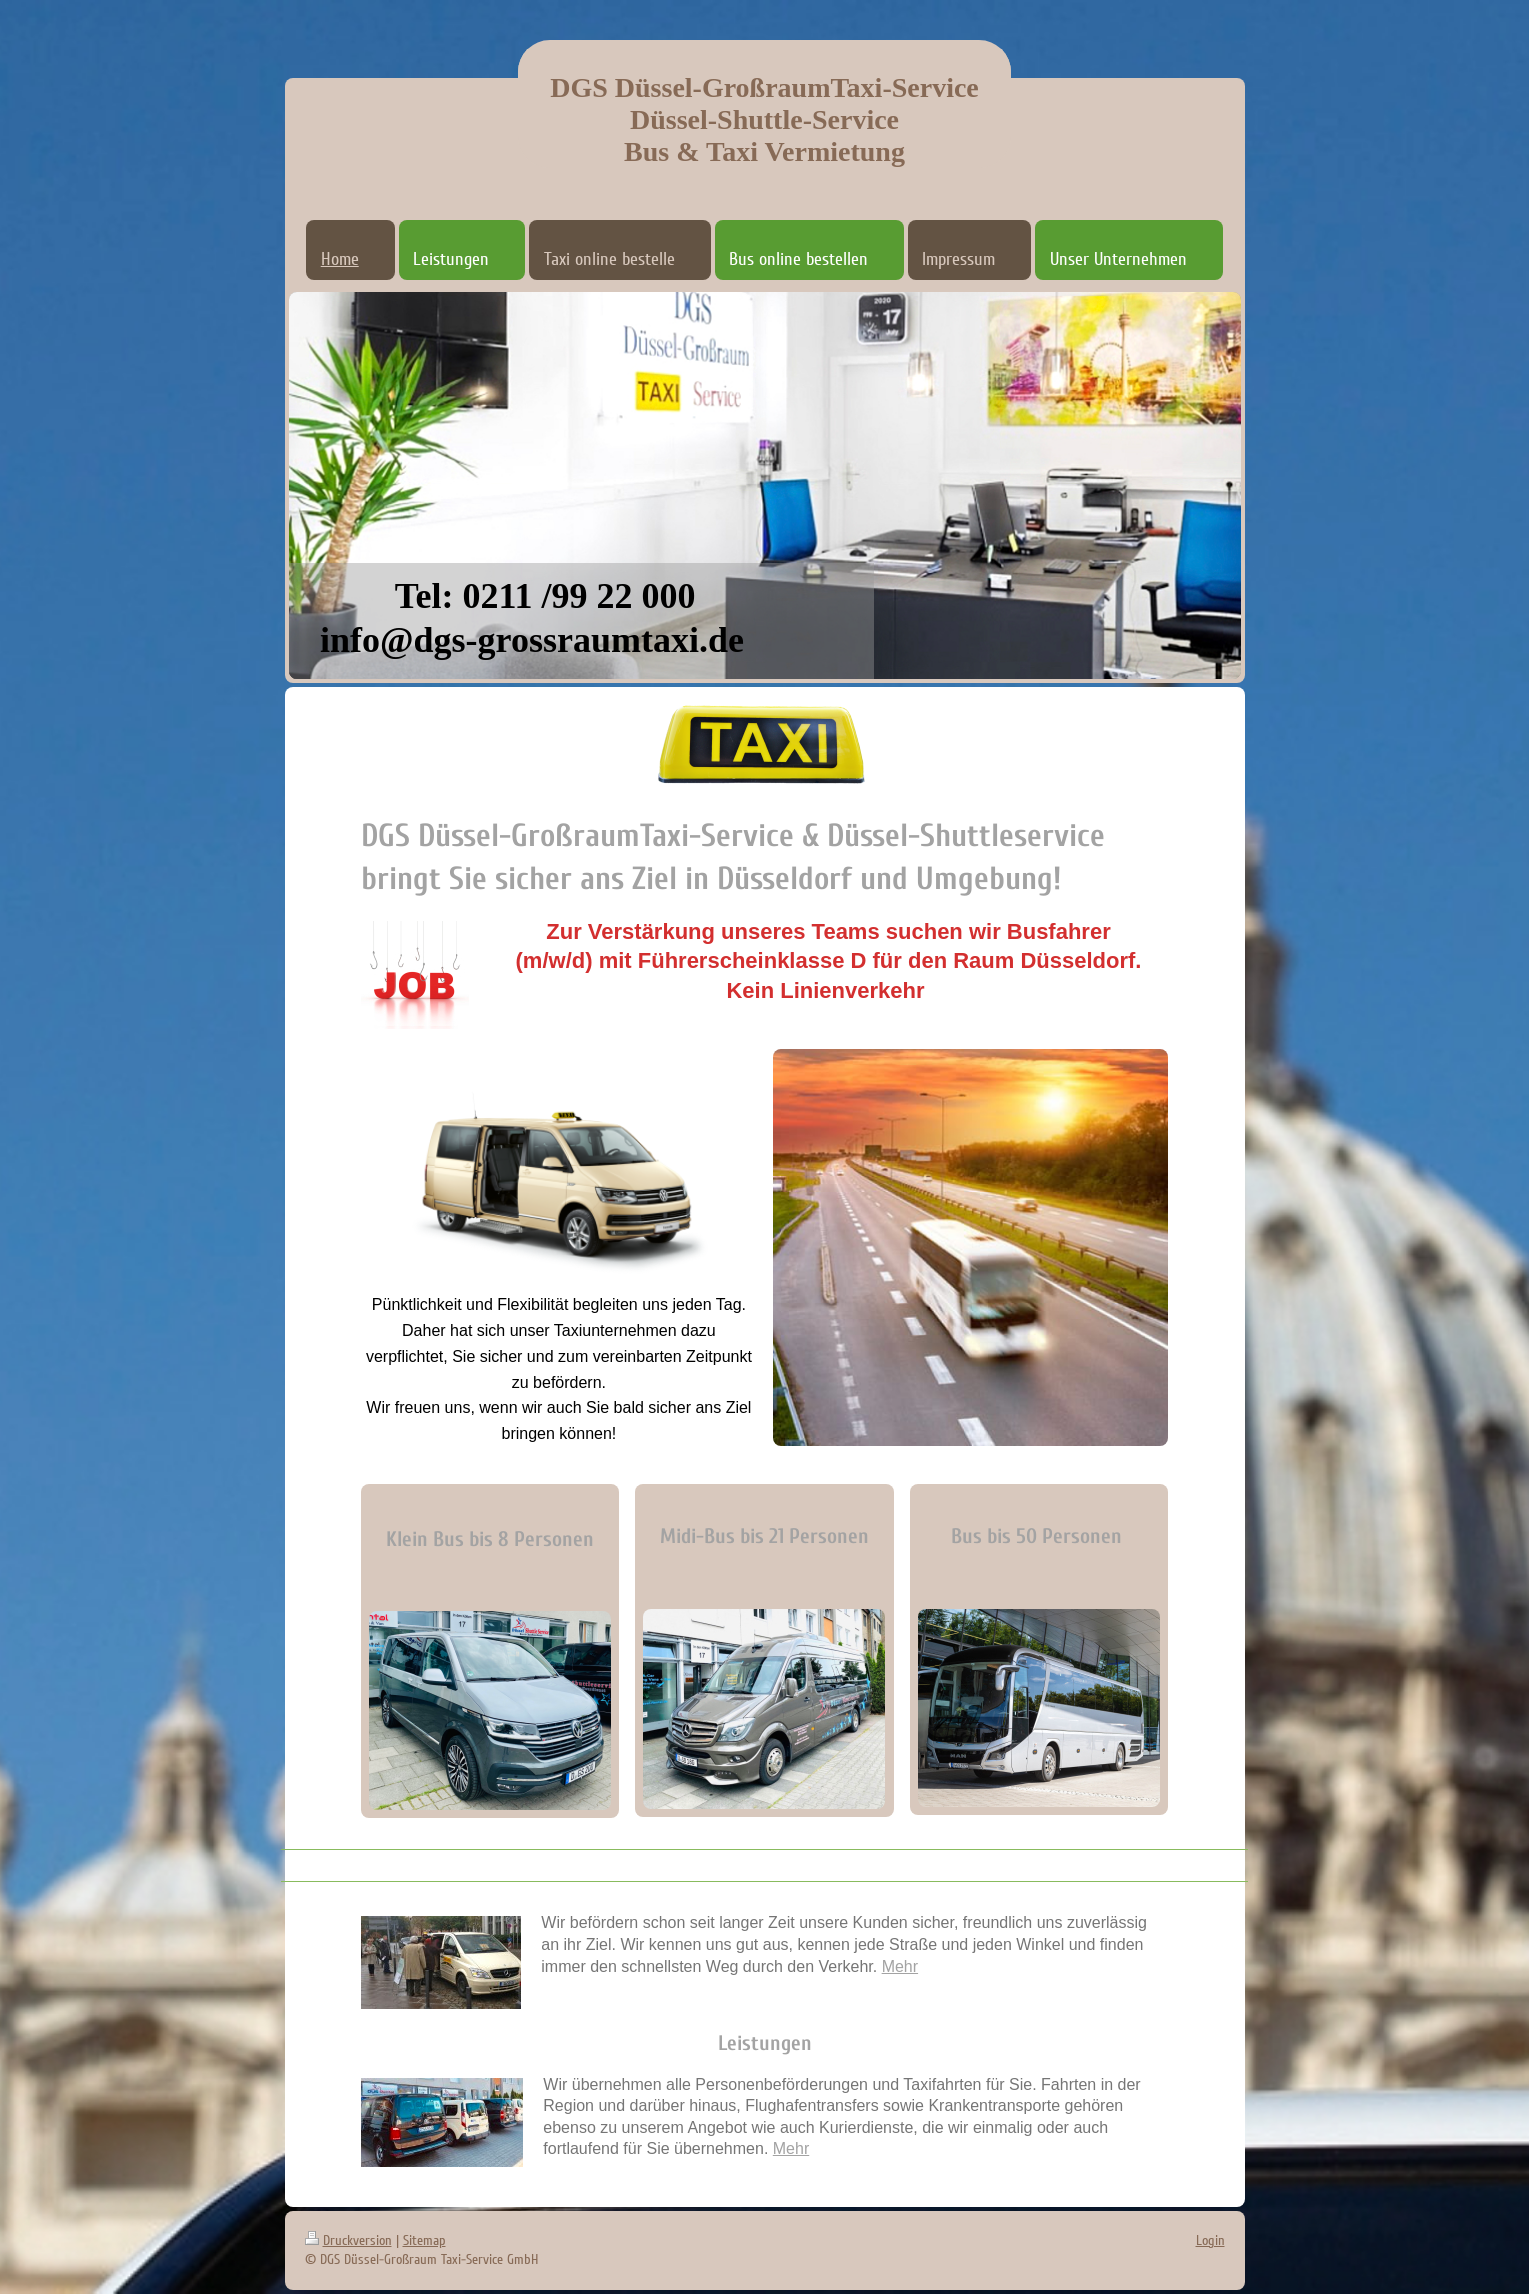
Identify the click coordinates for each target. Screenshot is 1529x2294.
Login (1210, 2240)
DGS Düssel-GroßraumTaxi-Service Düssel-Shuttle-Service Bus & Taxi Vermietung (764, 119)
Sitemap (424, 2240)
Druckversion (348, 2240)
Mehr (900, 1966)
